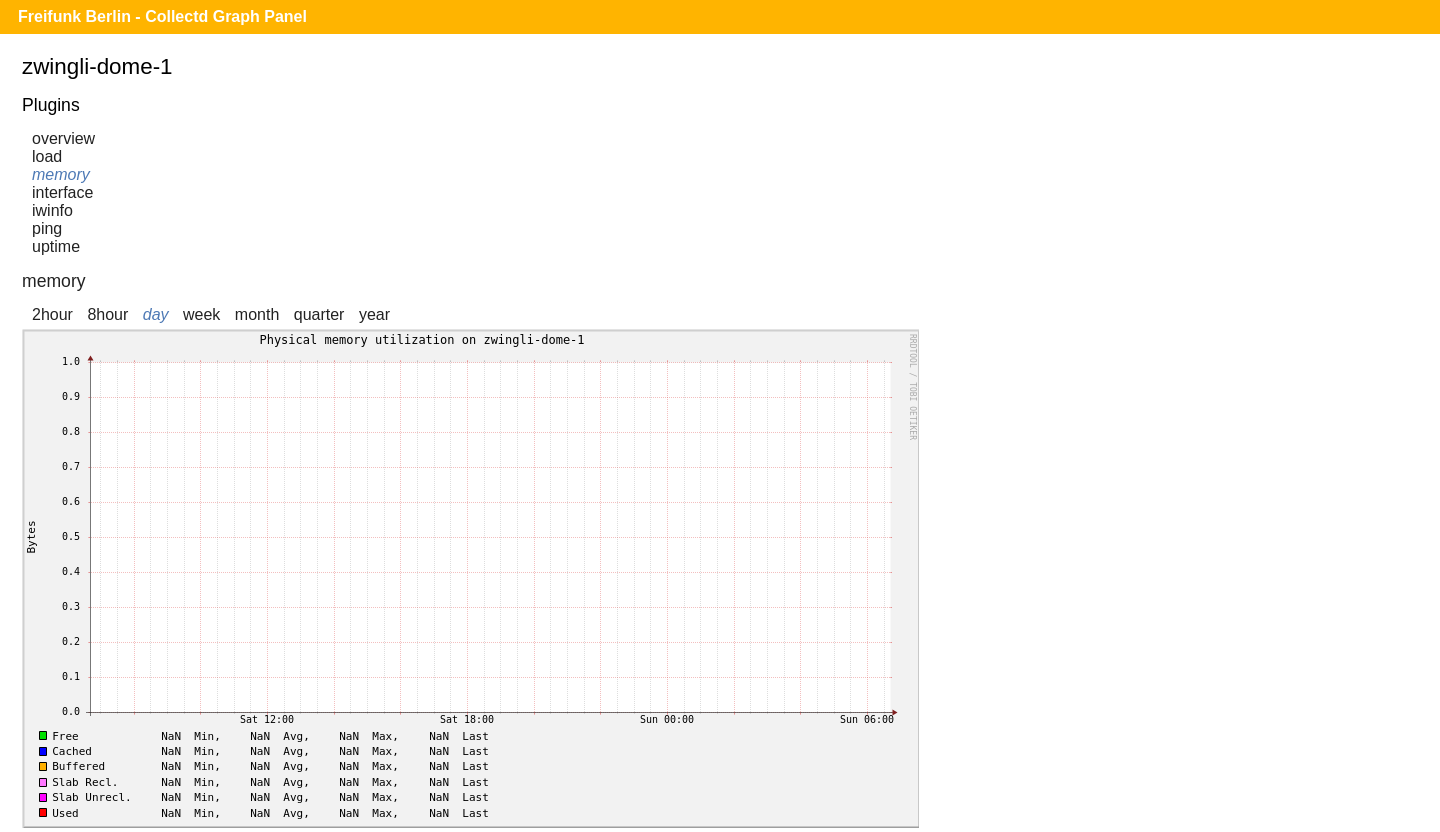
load (47, 156)
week (201, 314)
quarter (319, 314)
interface (62, 192)
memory (61, 174)
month (257, 314)
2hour (52, 314)
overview (63, 138)
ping (47, 228)
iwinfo (52, 210)
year (374, 314)
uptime (56, 246)
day (156, 314)
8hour (107, 314)
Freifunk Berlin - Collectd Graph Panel (162, 16)
